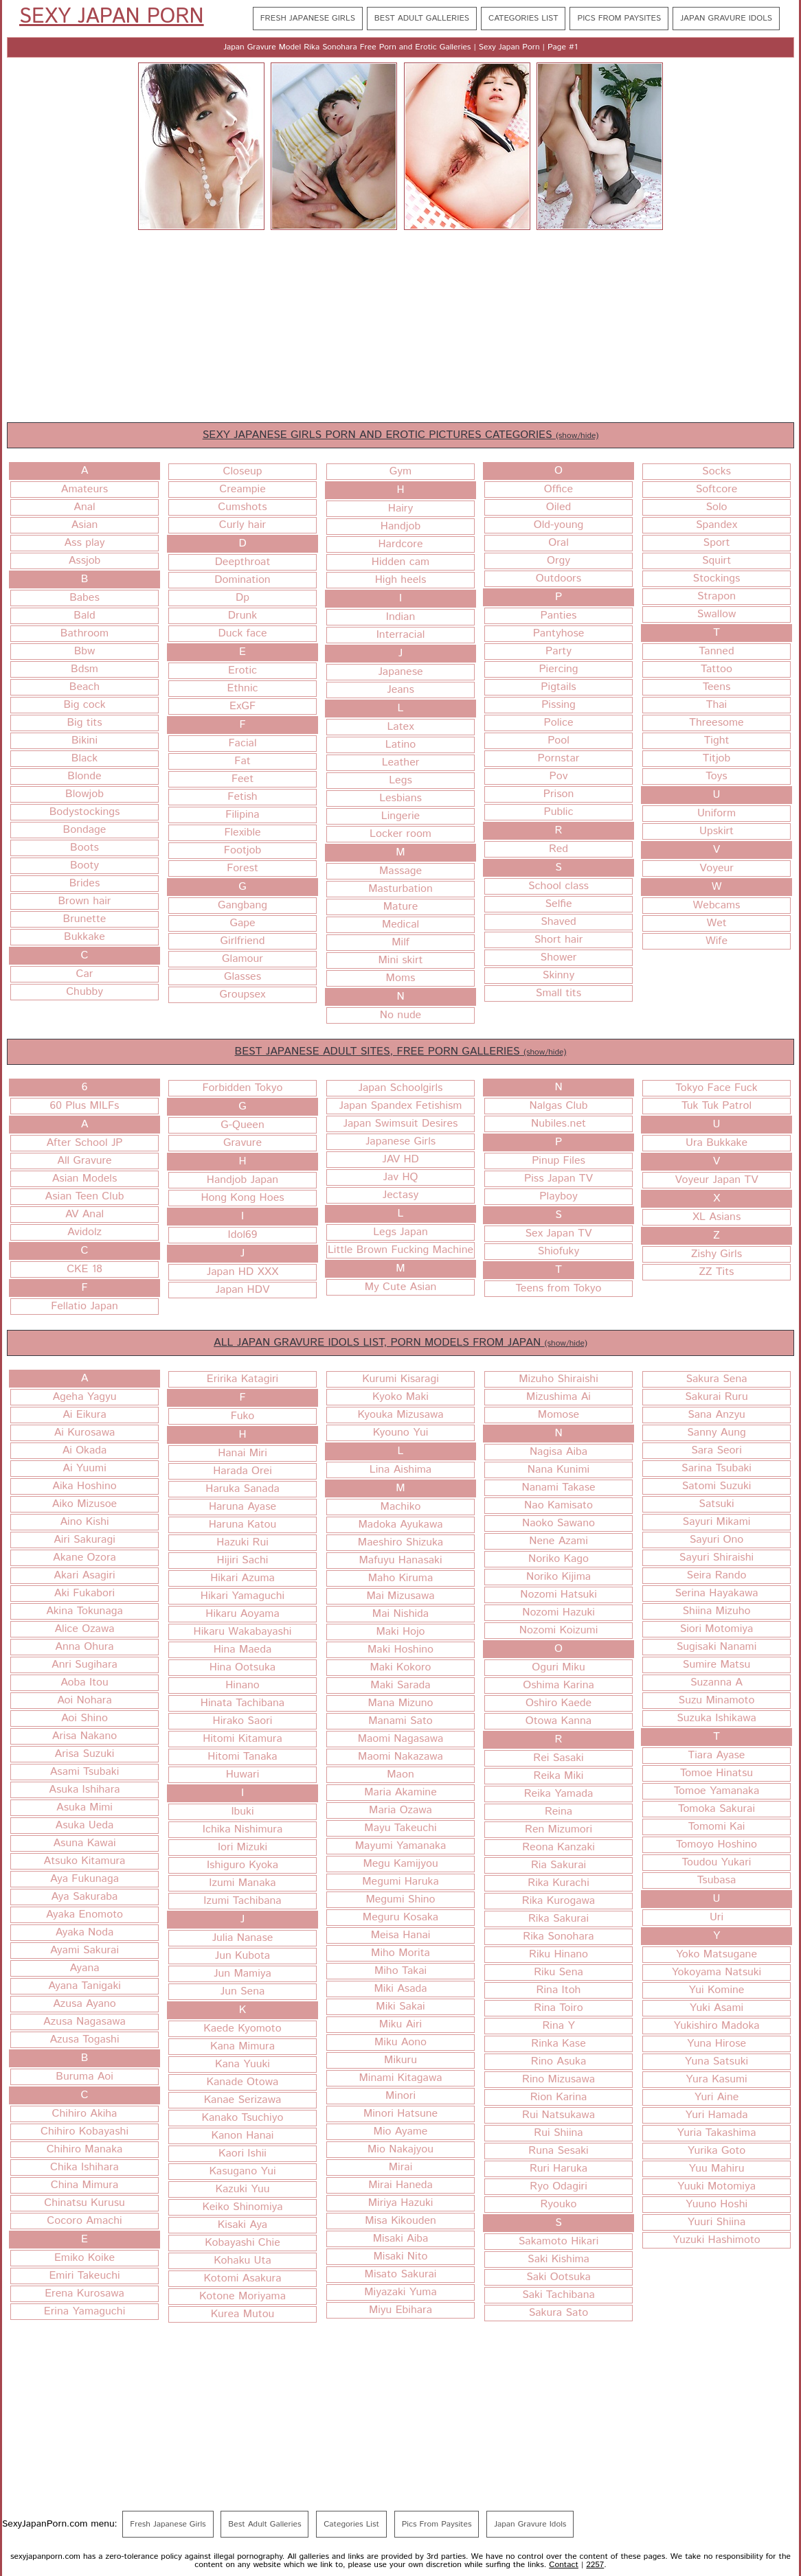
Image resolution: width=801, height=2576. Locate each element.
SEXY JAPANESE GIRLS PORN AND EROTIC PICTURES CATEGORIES (401, 435)
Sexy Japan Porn (111, 17)
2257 (595, 2565)
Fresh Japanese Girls (307, 18)
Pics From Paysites (619, 18)
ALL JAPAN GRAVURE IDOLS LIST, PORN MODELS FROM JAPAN (400, 1342)
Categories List (523, 18)
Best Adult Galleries (421, 18)
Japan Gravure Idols (726, 18)
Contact (563, 2565)
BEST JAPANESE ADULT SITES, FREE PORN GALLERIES (401, 1051)
